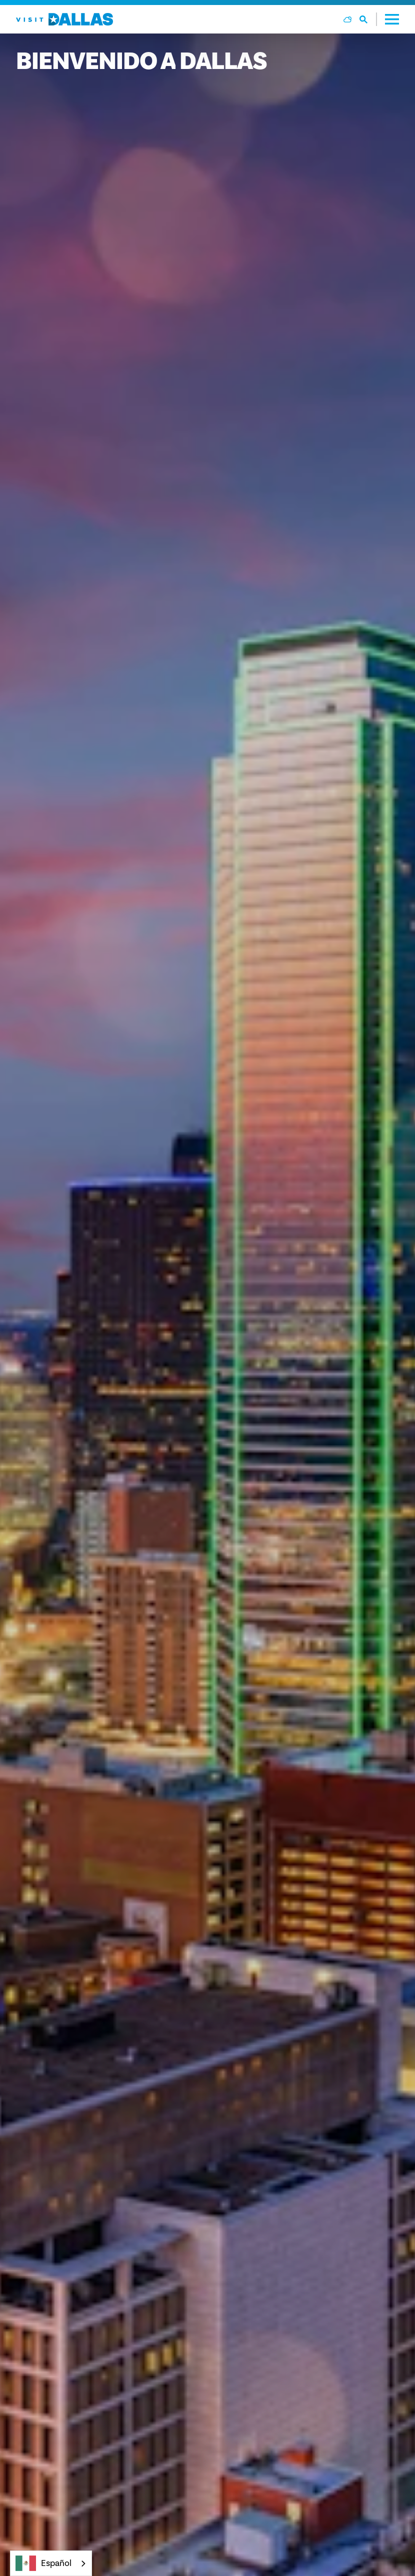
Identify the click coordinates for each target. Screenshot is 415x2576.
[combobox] (51, 2563)
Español (44, 2563)
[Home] (64, 19)
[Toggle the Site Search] (368, 19)
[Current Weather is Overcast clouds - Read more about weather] (348, 20)
